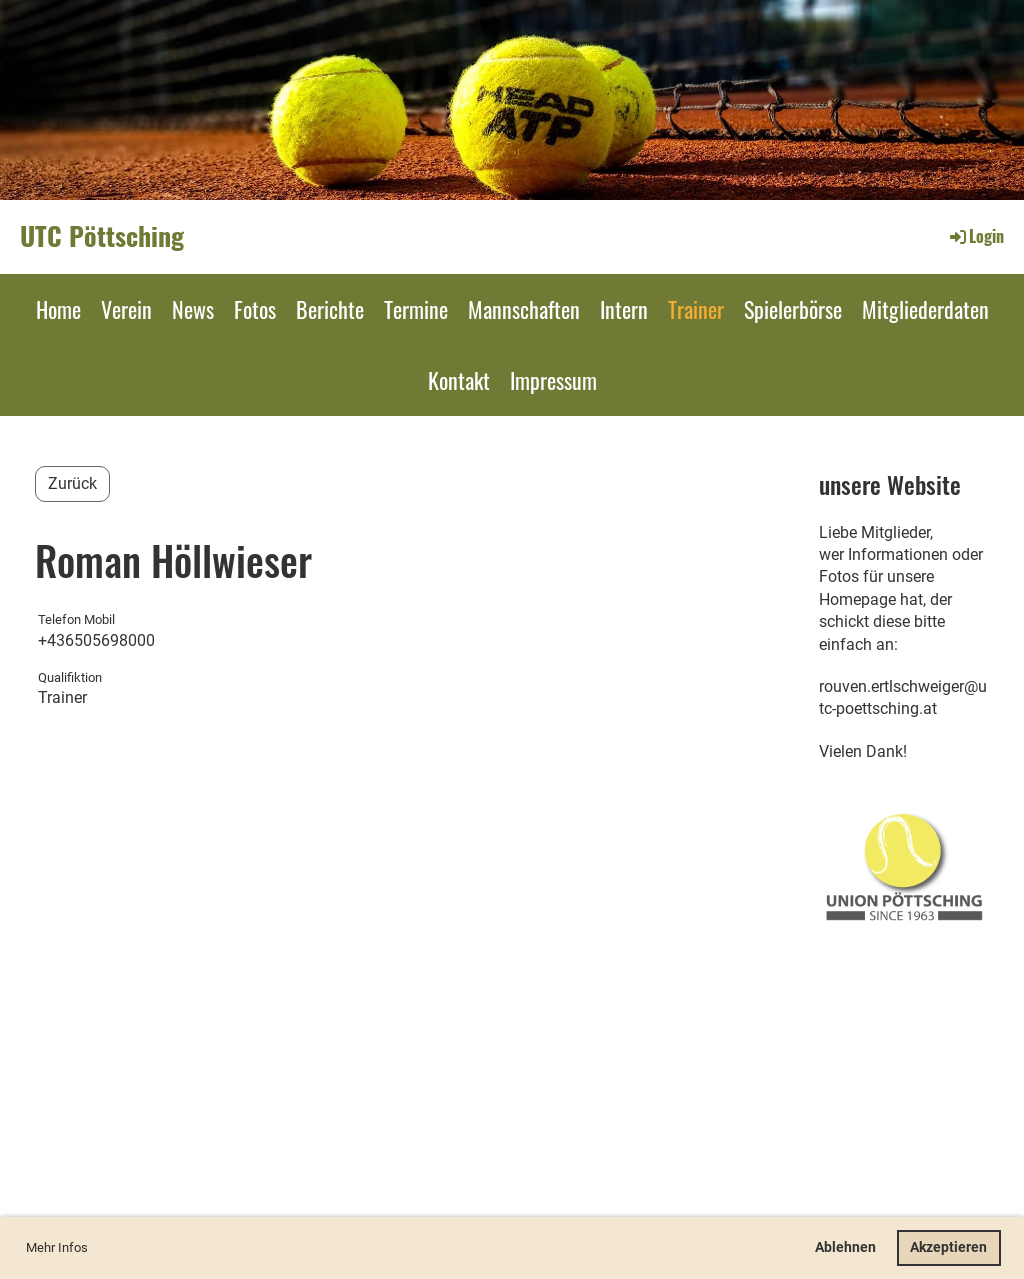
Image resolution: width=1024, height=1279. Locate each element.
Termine (416, 309)
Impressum (553, 380)
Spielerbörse (793, 309)
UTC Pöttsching (102, 236)
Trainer (696, 309)
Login (975, 236)
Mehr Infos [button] (57, 1247)
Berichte (330, 309)
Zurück (72, 483)
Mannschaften (524, 309)
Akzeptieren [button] (948, 1247)
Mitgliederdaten (925, 309)
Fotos (255, 309)
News (193, 309)
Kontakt (459, 380)
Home (58, 309)
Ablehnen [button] (845, 1247)
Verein (126, 309)
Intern (624, 309)
